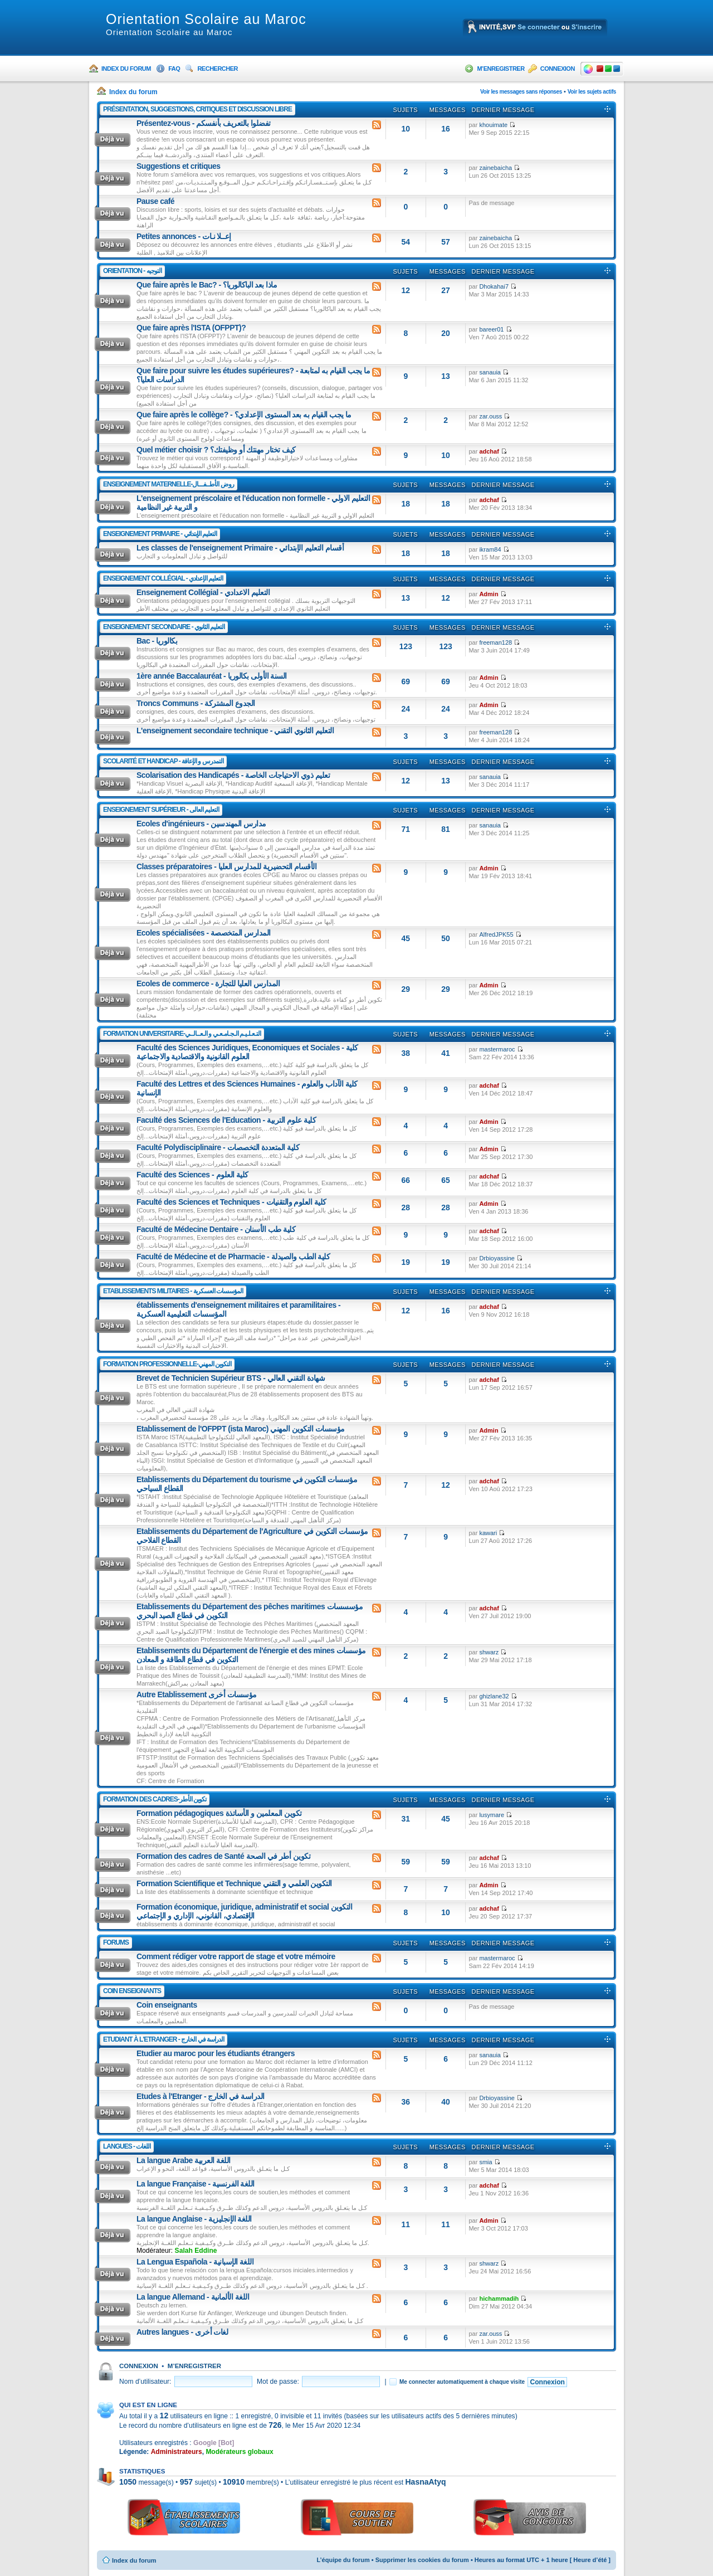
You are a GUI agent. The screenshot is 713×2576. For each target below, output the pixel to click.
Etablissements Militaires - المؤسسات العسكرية (173, 1291)
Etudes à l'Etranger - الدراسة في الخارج (200, 2096)
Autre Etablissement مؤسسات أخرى (196, 1694)
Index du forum (126, 68)
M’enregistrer (500, 68)
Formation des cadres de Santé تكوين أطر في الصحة (223, 1856)
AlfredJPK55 (496, 934)
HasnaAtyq (425, 2481)
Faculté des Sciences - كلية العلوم (192, 1174)
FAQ (174, 68)
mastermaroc (497, 1049)
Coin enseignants (132, 1991)
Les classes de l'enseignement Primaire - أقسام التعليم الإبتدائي (240, 547)
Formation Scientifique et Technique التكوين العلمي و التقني (234, 1883)
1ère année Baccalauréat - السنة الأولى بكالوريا (211, 675)
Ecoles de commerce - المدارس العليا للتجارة (208, 983)
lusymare (491, 1815)
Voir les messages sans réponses (521, 92)
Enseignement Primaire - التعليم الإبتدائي (160, 534)
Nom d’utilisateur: (145, 2381)
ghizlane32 (494, 1696)
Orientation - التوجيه (132, 271)
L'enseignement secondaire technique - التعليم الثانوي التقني (235, 730)
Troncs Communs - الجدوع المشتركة (195, 703)
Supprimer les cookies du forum (422, 2559)
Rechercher (217, 68)
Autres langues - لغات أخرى (182, 2331)
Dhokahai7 (494, 286)
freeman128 (495, 642)
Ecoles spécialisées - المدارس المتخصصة (203, 932)
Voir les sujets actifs (592, 92)
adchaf (489, 451)
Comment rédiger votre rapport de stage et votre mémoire (235, 1956)
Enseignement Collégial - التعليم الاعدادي (203, 592)
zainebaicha (495, 167)
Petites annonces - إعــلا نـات (183, 236)
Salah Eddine (196, 2250)
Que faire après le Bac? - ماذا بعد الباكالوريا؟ (206, 284)
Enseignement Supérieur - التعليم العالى (161, 810)
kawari (488, 1533)
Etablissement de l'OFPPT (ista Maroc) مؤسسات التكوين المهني (240, 1428)
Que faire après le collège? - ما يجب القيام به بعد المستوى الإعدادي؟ (243, 414)
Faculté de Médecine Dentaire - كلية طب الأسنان (215, 1229)
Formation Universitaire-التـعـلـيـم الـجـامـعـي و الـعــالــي (182, 1034)
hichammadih (499, 2298)
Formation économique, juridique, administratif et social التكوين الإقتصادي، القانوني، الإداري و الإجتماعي (244, 1911)
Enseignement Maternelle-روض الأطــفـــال (168, 484)
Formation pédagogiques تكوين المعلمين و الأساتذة (219, 1813)
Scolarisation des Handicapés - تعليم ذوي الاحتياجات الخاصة (233, 775)
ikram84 (490, 549)
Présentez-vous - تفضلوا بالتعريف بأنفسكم (203, 123)
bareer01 (491, 329)
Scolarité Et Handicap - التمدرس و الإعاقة (163, 761)
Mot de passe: (278, 2381)
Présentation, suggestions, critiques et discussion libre (197, 109)
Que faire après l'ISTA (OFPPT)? (191, 327)
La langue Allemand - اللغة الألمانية (192, 2296)
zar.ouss (490, 416)
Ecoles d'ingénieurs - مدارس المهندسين (201, 823)
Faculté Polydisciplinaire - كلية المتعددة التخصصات (217, 1147)
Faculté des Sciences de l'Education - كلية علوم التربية (226, 1120)
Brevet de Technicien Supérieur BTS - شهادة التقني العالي (230, 1378)
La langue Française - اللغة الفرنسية (195, 2183)
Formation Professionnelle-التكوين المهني (167, 1364)
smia (485, 2162)
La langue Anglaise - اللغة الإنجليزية (194, 2218)
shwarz (489, 1652)
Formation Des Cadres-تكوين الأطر (154, 1799)
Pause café (155, 201)
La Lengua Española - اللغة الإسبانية (194, 2261)
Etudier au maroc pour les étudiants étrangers (215, 2053)
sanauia (490, 372)
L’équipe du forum (342, 2559)
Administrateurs (176, 2452)
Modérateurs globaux (239, 2452)
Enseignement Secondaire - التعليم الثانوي (163, 627)
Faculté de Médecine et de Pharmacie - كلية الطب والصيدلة (233, 1256)
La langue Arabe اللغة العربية (183, 2160)
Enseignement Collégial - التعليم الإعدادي (163, 578)
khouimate (493, 124)
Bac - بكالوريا (156, 640)
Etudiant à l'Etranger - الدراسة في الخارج (163, 2039)
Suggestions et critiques (178, 166)
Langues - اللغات (126, 2146)
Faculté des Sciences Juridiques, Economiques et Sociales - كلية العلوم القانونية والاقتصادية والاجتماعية (247, 1052)
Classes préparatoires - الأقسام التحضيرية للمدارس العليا (226, 866)
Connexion (557, 68)
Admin (488, 594)
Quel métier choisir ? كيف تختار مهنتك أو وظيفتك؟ (216, 449)
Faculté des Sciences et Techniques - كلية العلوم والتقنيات (231, 1201)
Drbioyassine (497, 1258)
